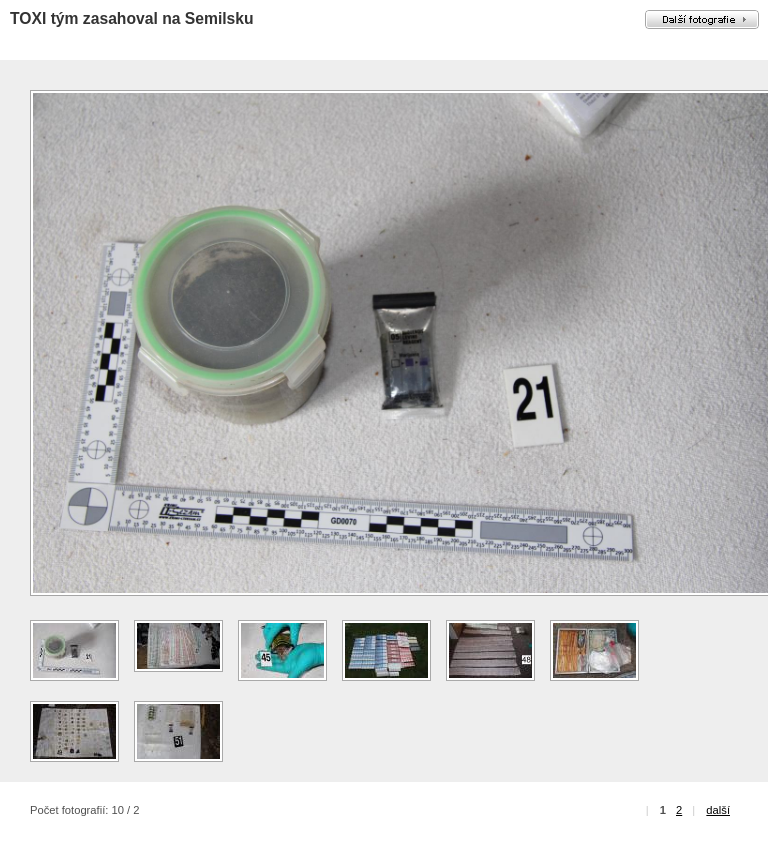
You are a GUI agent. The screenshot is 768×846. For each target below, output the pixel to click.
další (718, 810)
